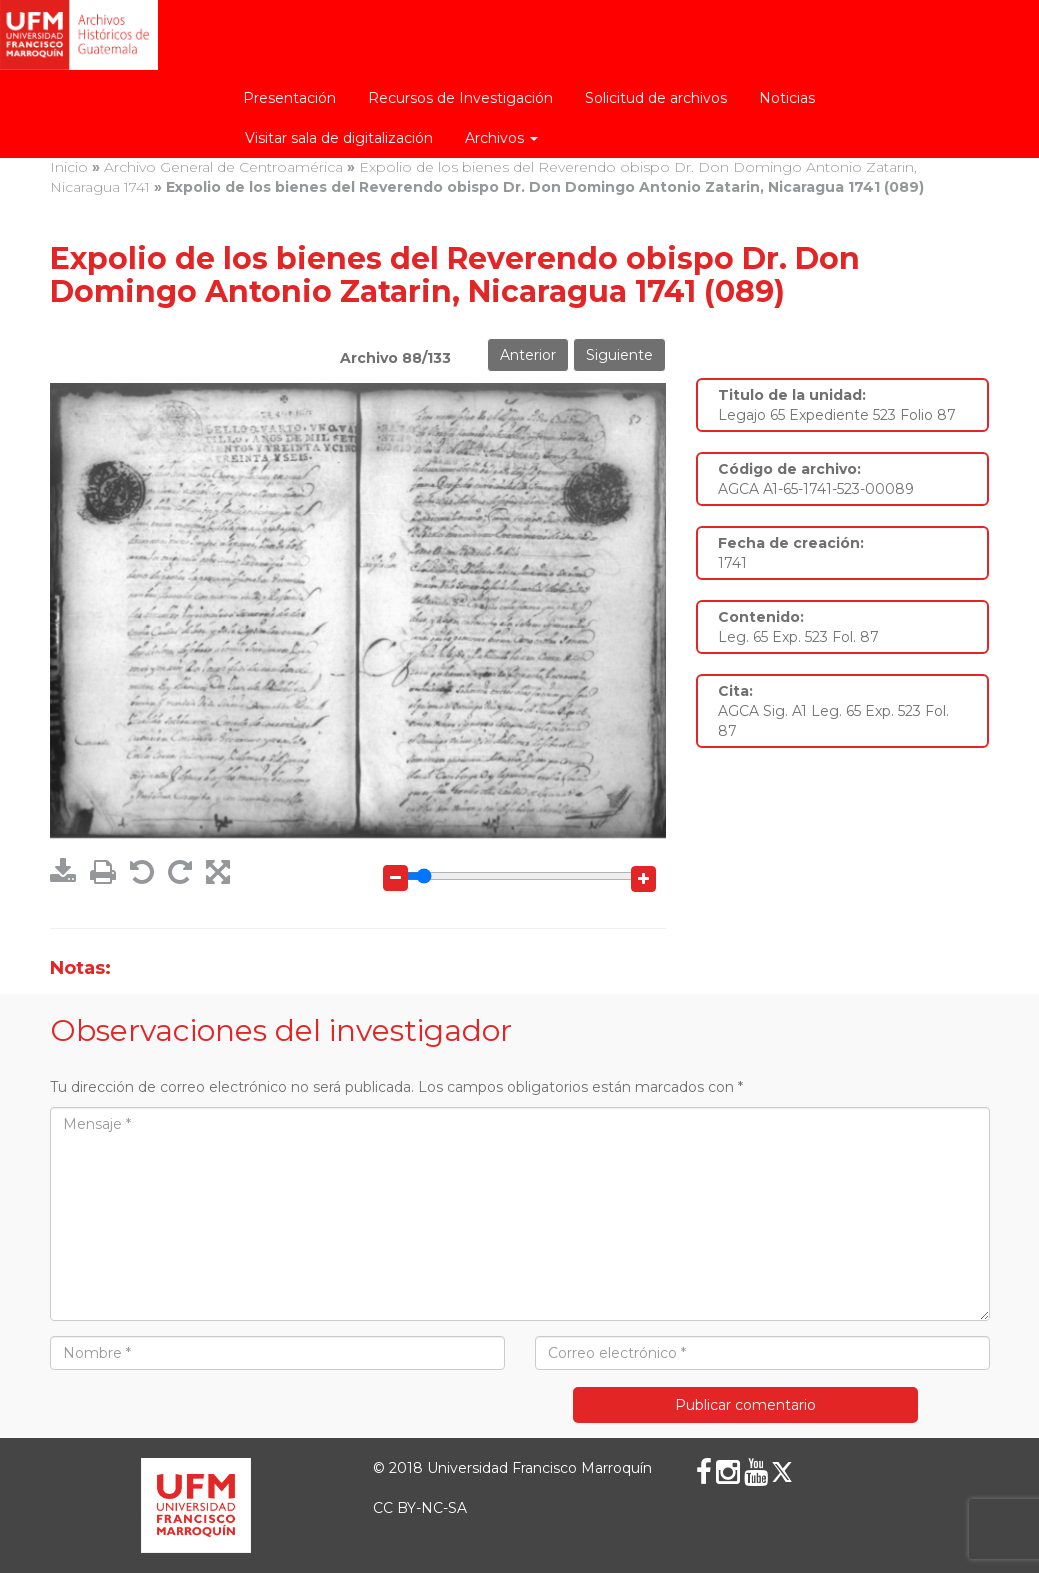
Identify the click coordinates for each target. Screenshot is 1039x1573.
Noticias (787, 98)
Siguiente (619, 355)
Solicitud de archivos (656, 98)
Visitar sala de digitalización (339, 138)
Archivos (501, 138)
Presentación (289, 98)
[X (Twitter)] (782, 1472)
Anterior (528, 355)
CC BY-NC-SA (420, 1508)
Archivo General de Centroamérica (223, 167)
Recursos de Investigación (460, 98)
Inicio (69, 167)
